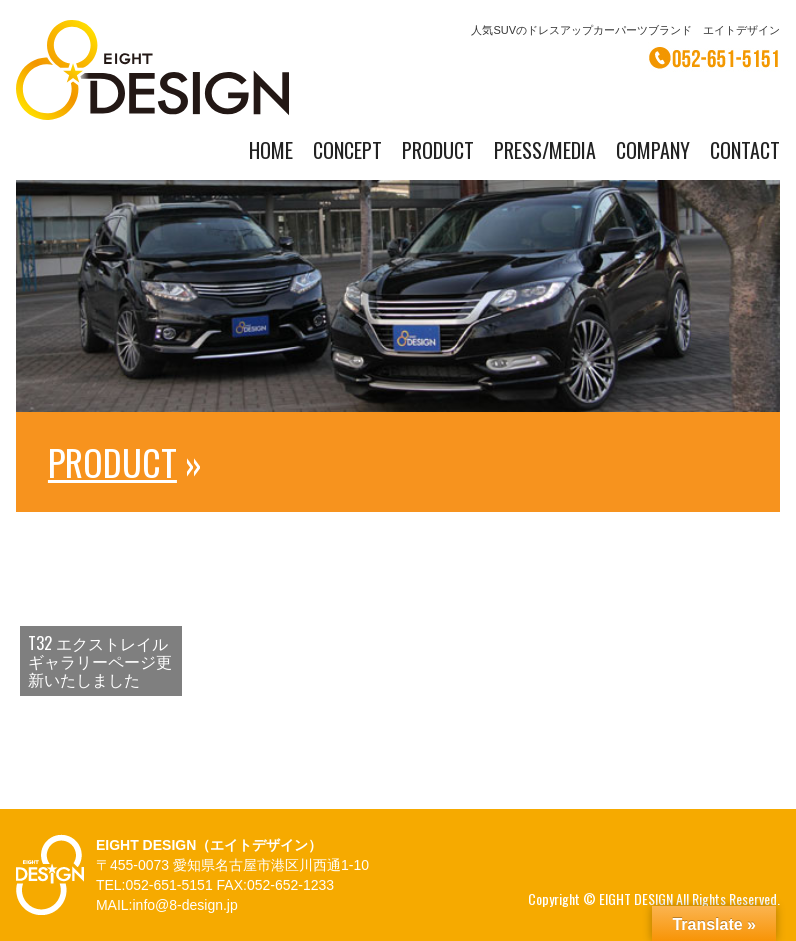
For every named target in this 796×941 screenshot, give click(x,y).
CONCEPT (347, 150)
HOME (271, 150)
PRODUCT (438, 150)
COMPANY (653, 150)
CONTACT (745, 150)
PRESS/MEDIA (545, 150)
